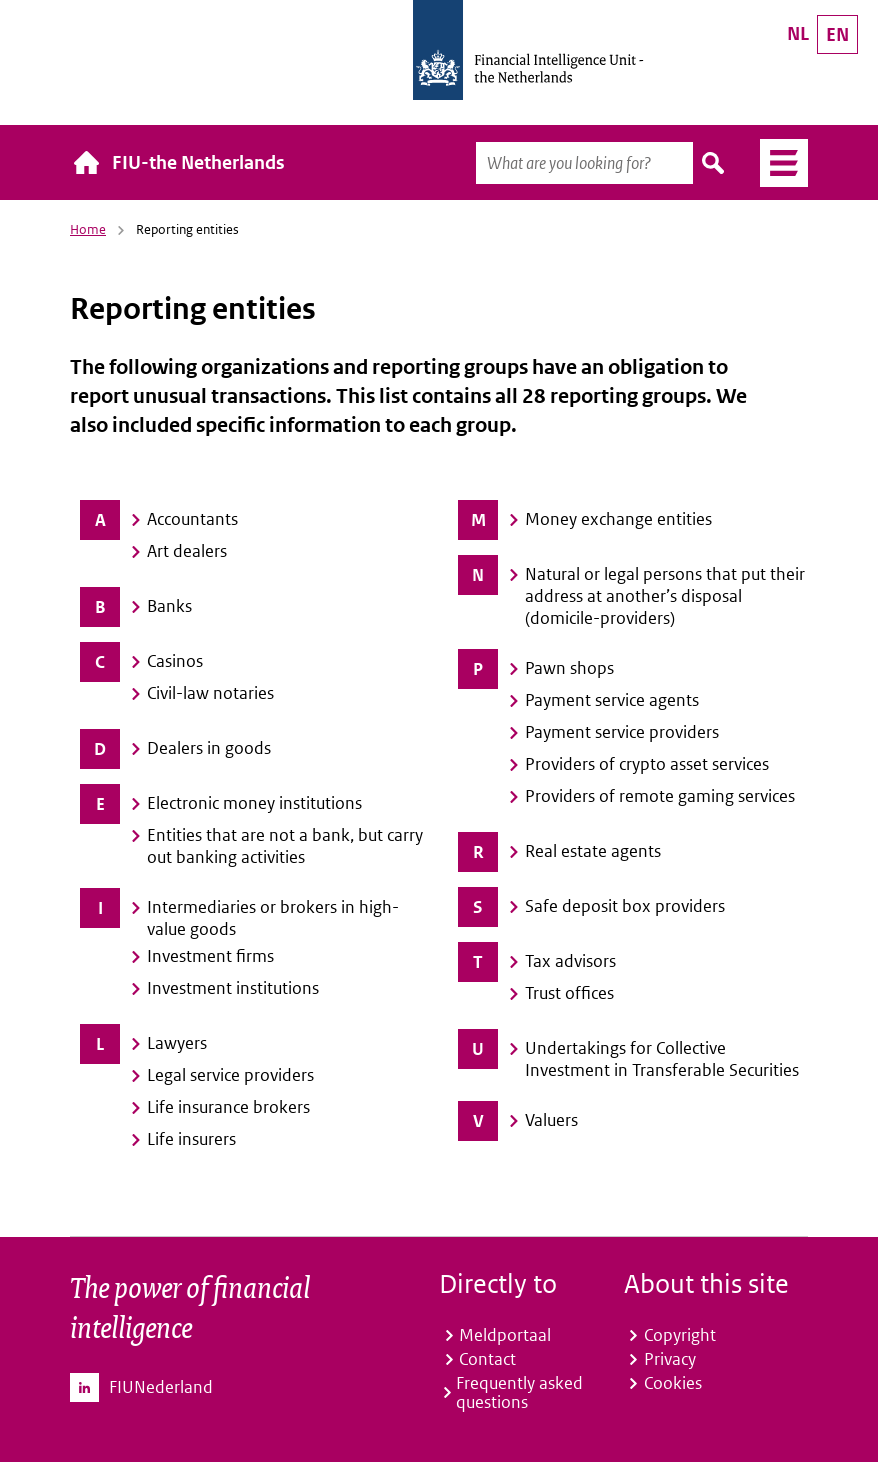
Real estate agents (593, 851)
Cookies (673, 1384)
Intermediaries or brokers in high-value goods (273, 918)
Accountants (192, 519)
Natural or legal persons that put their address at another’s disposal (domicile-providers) (665, 596)
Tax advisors (570, 961)
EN (837, 34)
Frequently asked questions (519, 1393)
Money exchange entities (618, 519)
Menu (776, 163)
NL (798, 33)
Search (714, 163)
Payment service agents (612, 700)
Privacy (670, 1360)
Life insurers (191, 1139)
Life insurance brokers (228, 1107)
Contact (487, 1360)
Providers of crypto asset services (647, 764)
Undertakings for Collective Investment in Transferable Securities (662, 1059)
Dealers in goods (209, 748)
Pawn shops (569, 668)
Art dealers (187, 551)
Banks (169, 606)
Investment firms (210, 956)
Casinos (175, 661)
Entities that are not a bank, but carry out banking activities (285, 846)
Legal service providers (230, 1075)
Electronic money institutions (254, 803)
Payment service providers (622, 732)
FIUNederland (161, 1387)
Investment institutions (233, 988)
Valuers (553, 1120)
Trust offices (569, 993)
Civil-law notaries (210, 693)
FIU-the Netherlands (198, 162)
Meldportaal (505, 1336)
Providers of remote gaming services (660, 796)
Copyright (680, 1336)
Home (88, 229)
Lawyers (177, 1043)
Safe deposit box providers (625, 906)
